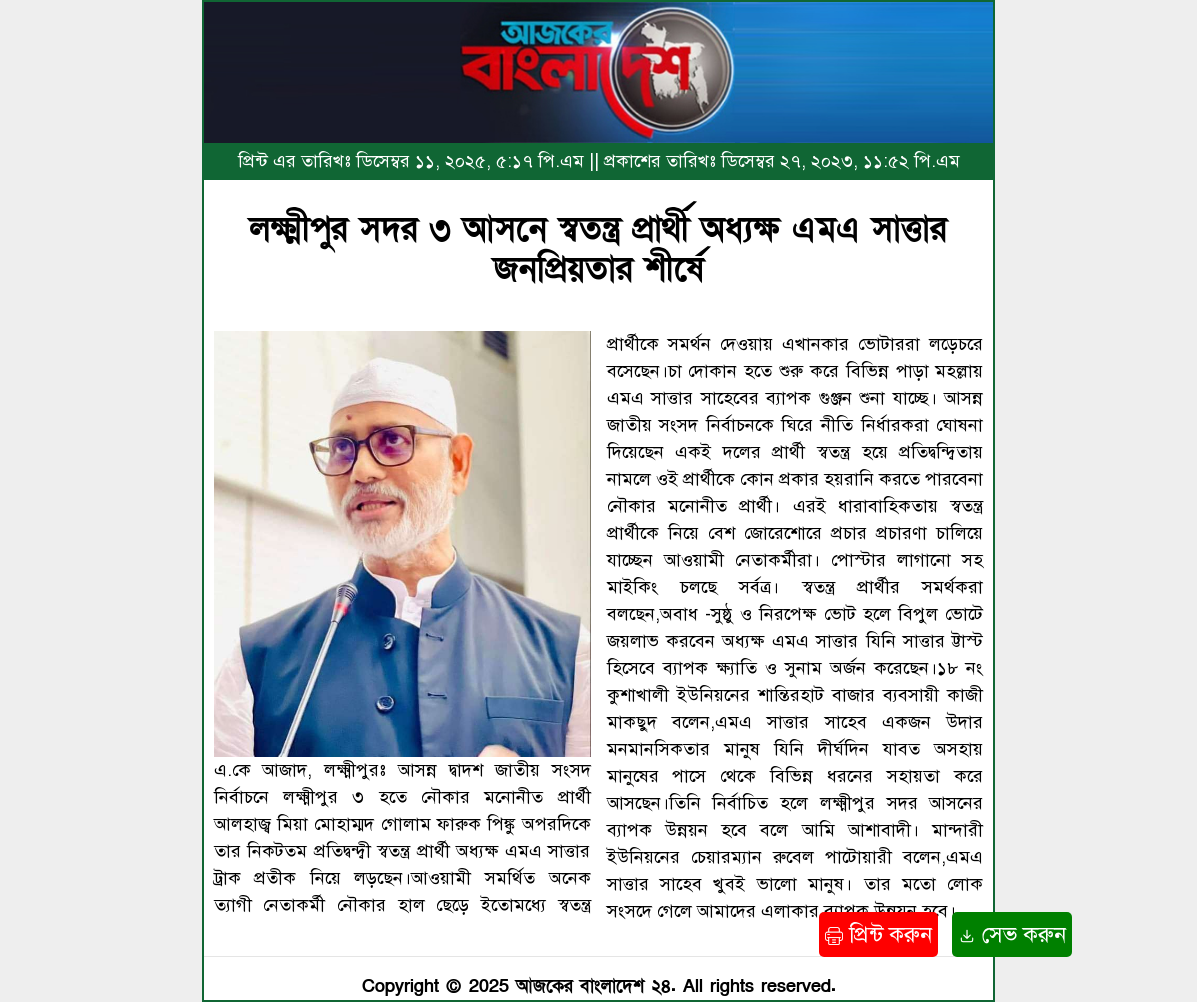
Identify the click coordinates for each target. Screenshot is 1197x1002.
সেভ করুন (1012, 934)
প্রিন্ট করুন (878, 934)
